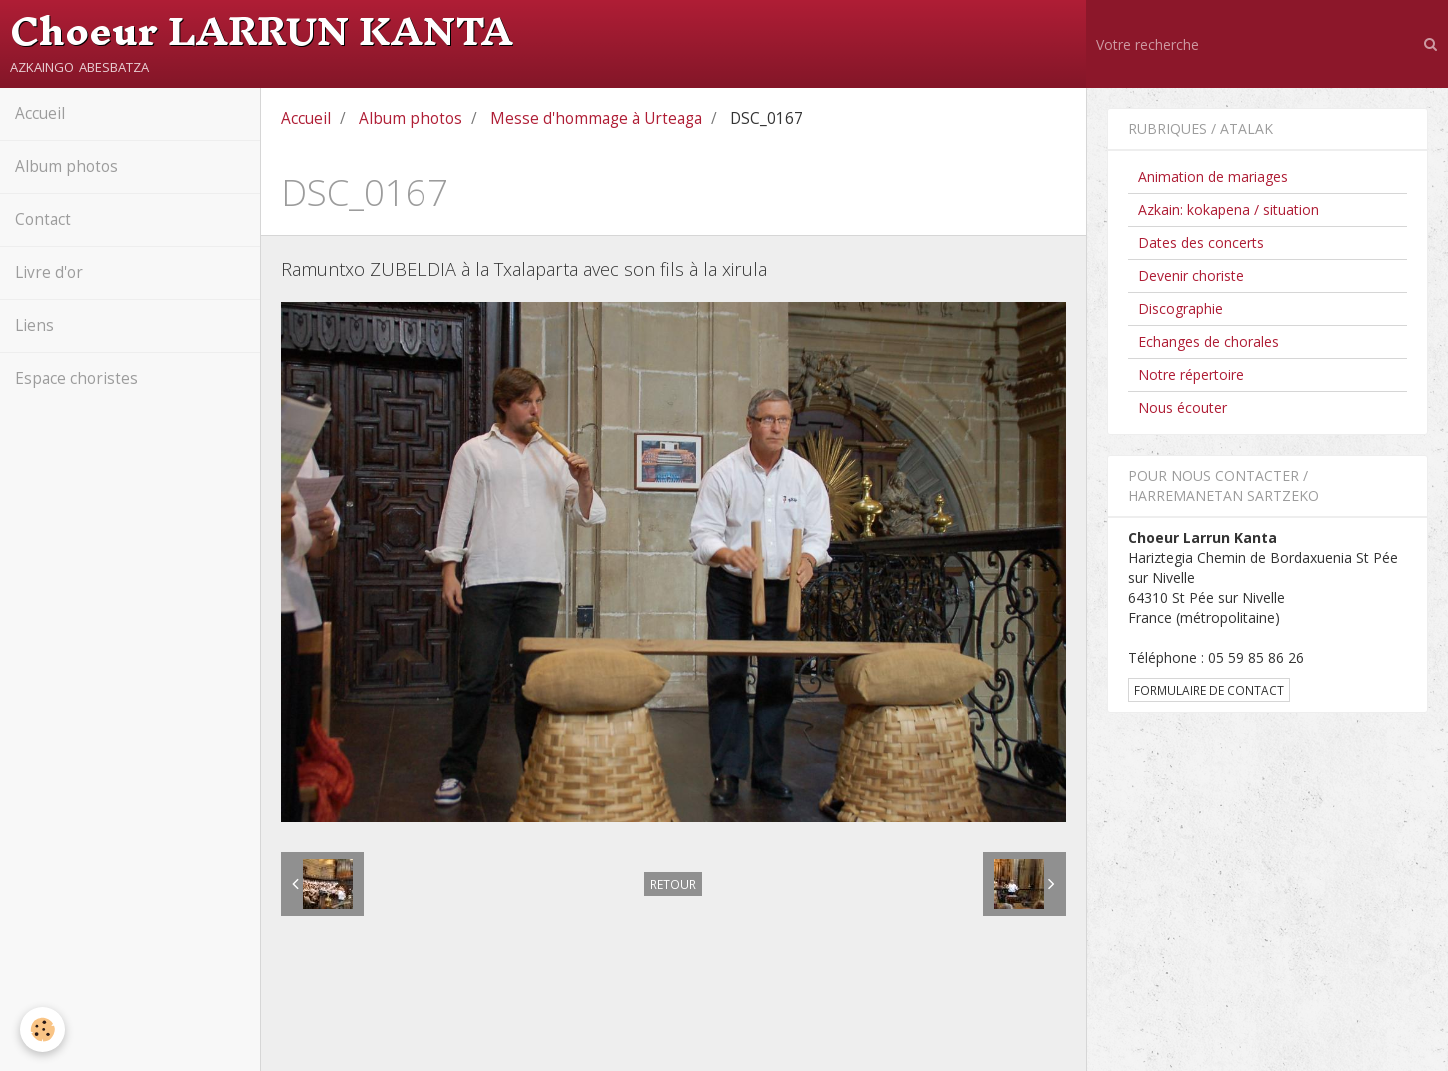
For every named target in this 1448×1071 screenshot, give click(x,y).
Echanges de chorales (1208, 341)
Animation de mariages (1213, 176)
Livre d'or (49, 272)
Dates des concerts (1201, 242)
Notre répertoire (1191, 374)
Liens (34, 325)
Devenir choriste (1191, 275)
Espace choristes (76, 378)
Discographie (1180, 308)
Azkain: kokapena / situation (1228, 209)
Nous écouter (1182, 407)
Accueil (40, 113)
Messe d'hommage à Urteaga (596, 118)
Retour (673, 884)
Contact (43, 219)
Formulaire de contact (1209, 690)
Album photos (66, 166)
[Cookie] (42, 1029)
